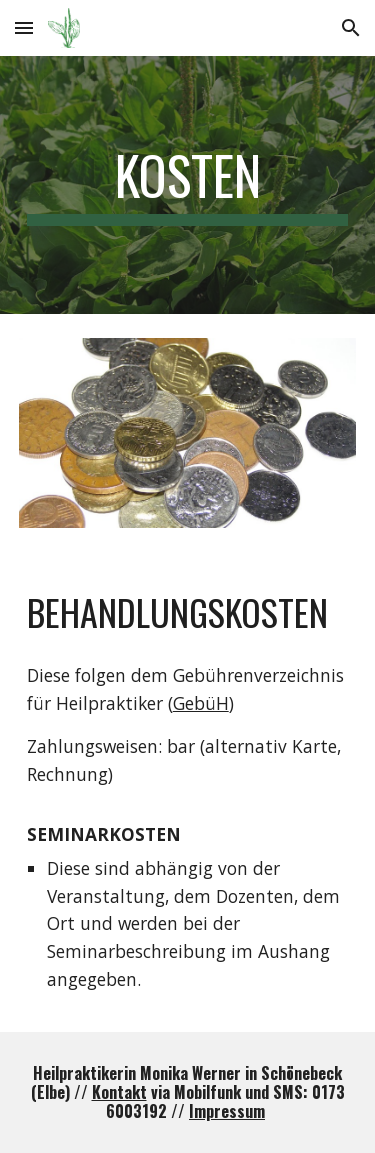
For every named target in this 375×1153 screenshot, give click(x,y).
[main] (188, 185)
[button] (24, 27)
